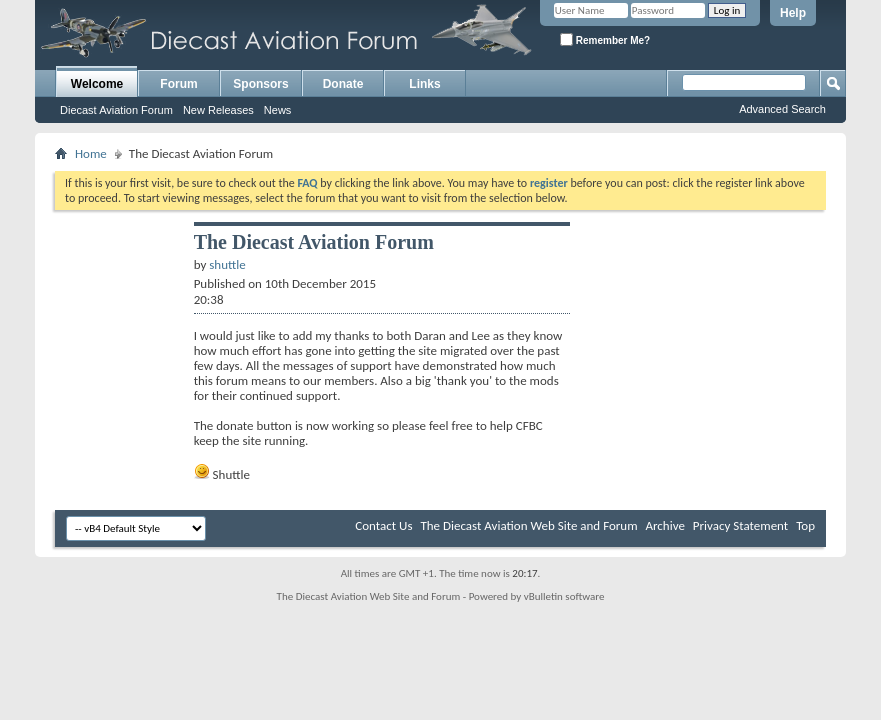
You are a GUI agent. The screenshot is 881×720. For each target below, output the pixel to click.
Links (424, 84)
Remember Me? (605, 39)
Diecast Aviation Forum (116, 110)
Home (91, 153)
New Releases (218, 110)
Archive (664, 525)
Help (793, 13)
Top (805, 525)
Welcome (97, 84)
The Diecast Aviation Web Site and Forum (528, 525)
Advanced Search (782, 109)
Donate (343, 84)
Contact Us (383, 525)
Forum (178, 84)
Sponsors (260, 84)
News (278, 110)
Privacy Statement (740, 525)
